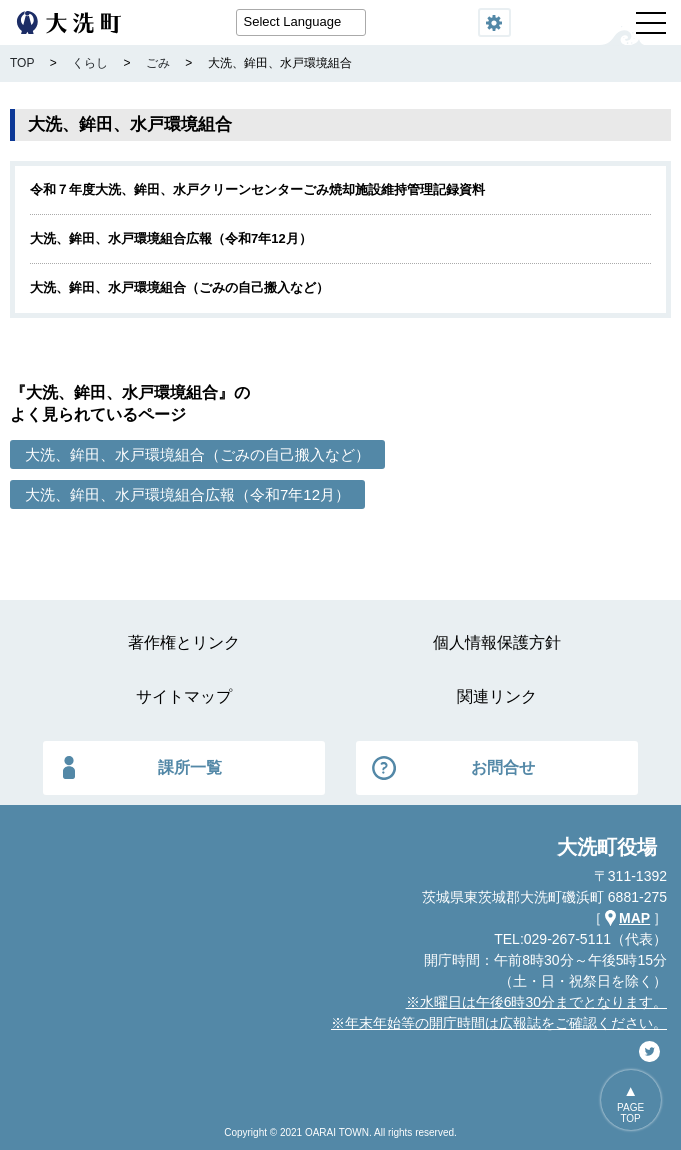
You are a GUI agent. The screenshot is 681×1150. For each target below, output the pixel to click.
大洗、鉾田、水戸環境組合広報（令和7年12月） (171, 238)
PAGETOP (630, 1113)
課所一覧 (190, 767)
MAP (634, 918)
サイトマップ (184, 696)
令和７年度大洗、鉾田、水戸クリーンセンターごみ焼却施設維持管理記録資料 (257, 189)
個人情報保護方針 (497, 642)
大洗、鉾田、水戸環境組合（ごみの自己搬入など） (179, 287)
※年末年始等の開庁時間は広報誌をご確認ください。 (499, 1023)
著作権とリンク (184, 642)
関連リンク (497, 696)
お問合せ (503, 767)
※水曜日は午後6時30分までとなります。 (536, 1002)
